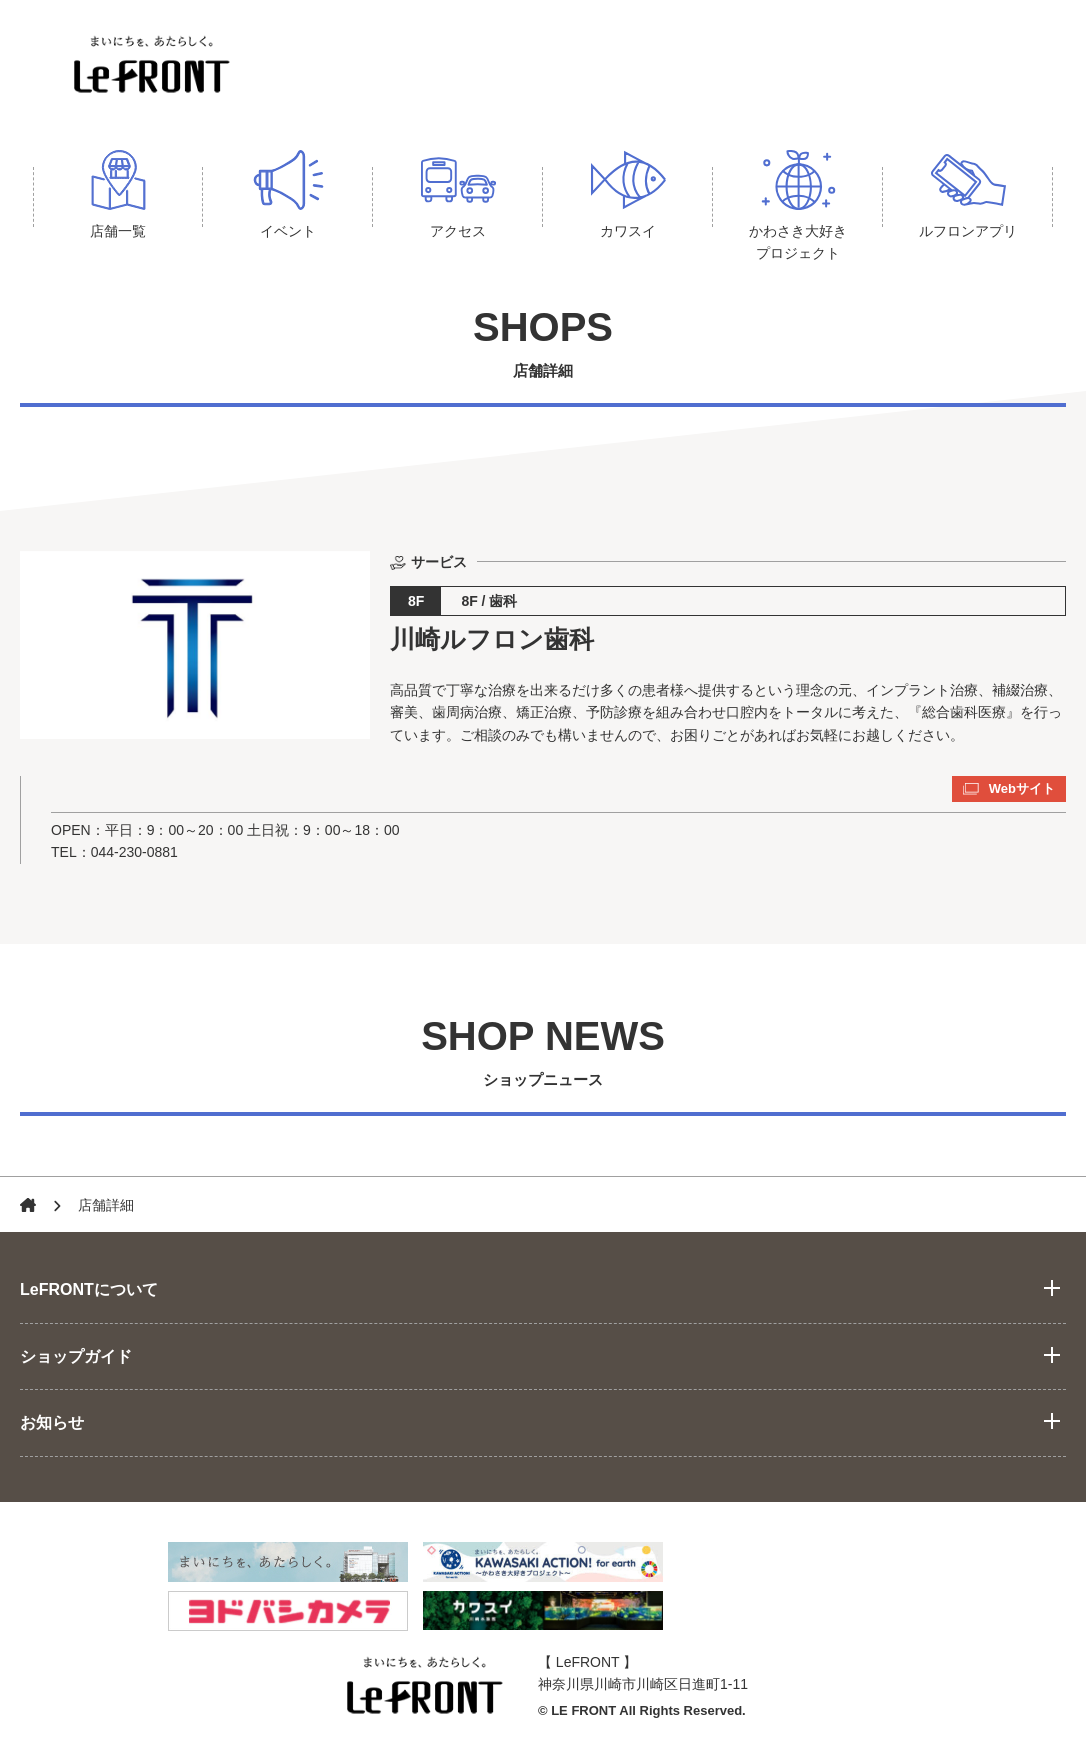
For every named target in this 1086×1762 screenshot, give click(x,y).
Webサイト (1009, 789)
